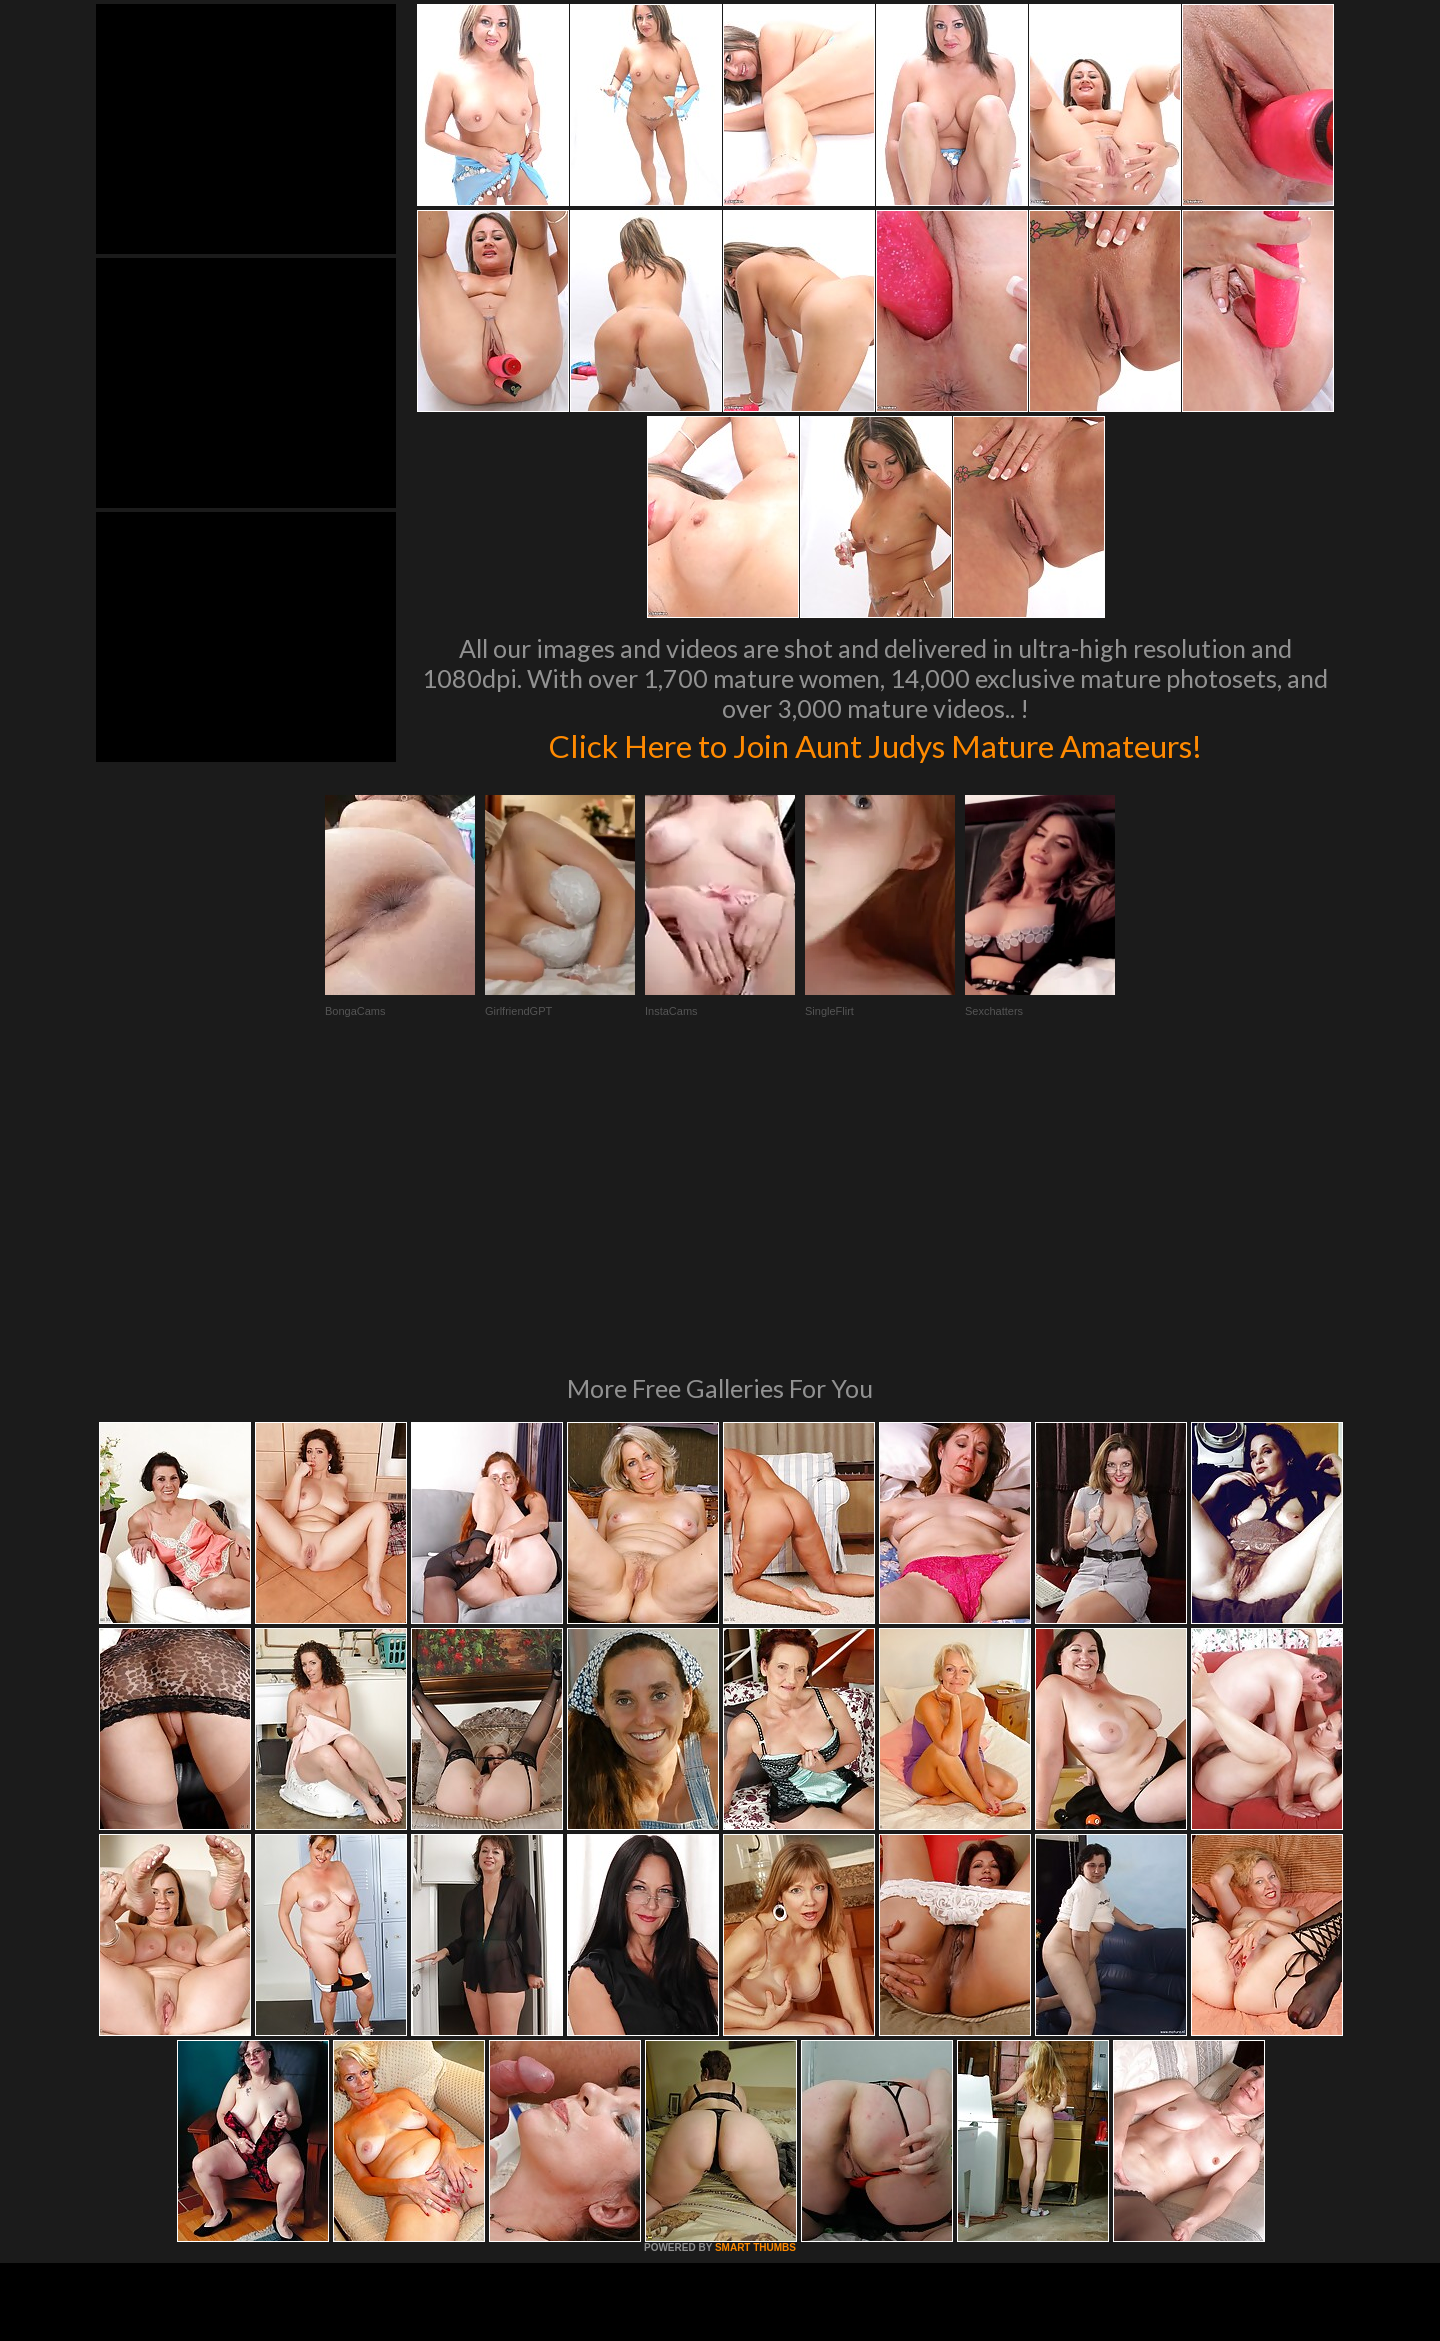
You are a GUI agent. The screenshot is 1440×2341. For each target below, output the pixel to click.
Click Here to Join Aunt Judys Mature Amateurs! (875, 744)
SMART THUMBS (755, 1974)
